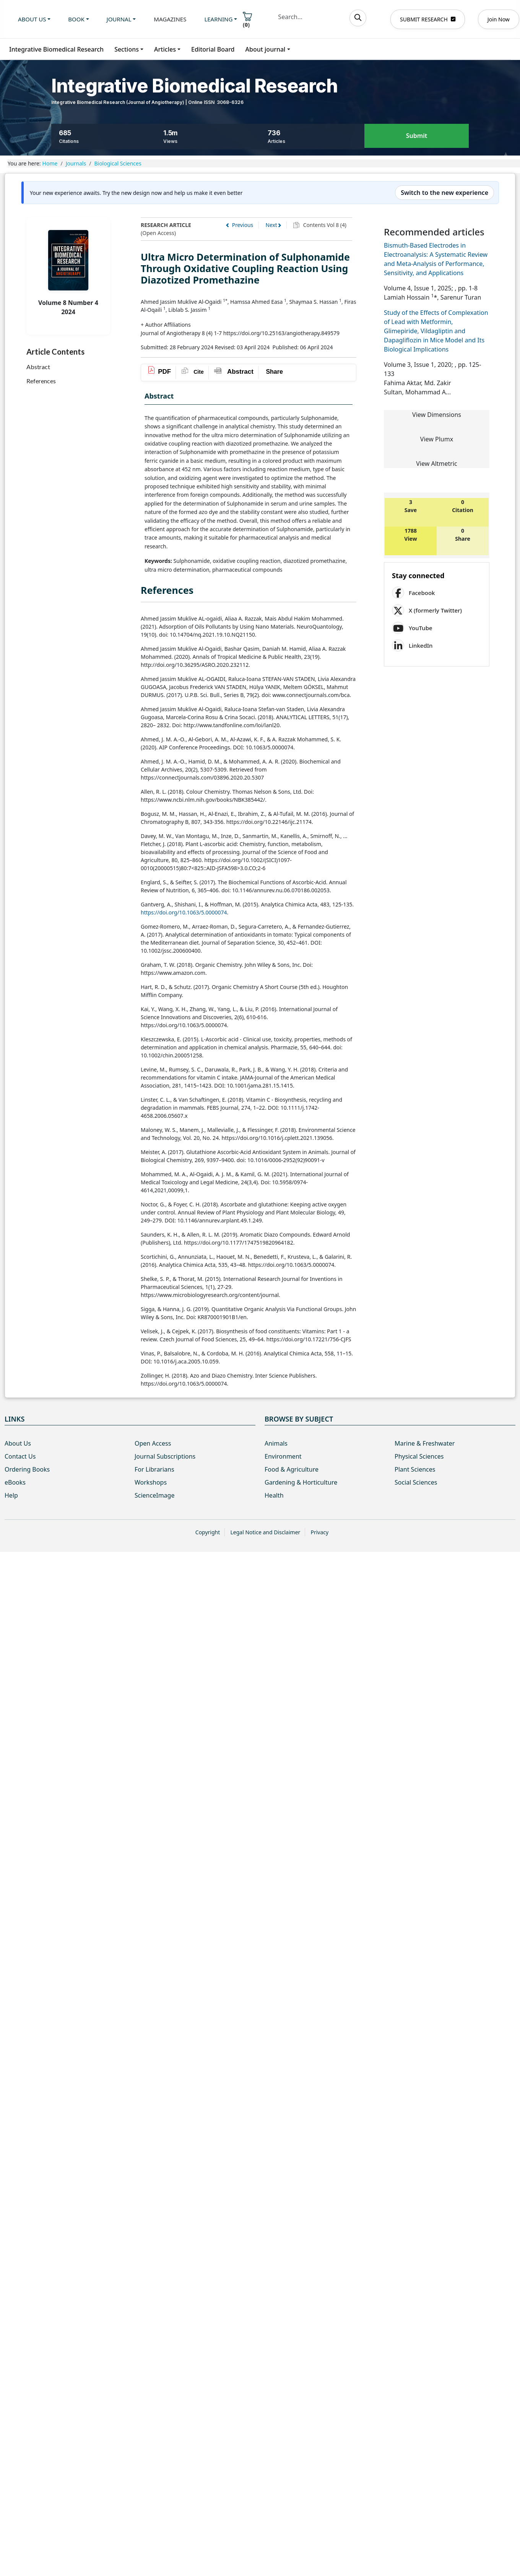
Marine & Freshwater (425, 1443)
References (41, 380)
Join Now (498, 19)
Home (50, 163)
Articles (165, 49)
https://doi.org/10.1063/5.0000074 (184, 912)
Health (274, 1495)
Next (270, 225)
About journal (265, 49)
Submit (416, 136)
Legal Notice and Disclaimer (265, 1532)
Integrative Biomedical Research (56, 49)
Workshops (151, 1482)
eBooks (15, 1482)
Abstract (38, 366)
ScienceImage (154, 1495)
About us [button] (32, 19)
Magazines (170, 19)
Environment (283, 1456)
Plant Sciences (415, 1469)
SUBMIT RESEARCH (427, 19)
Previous (241, 225)
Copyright (207, 1532)
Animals (276, 1443)
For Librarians (154, 1469)
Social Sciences (416, 1482)
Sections (126, 49)
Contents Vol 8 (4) (323, 225)
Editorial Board (213, 49)
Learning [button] (218, 19)
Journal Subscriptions (165, 1456)
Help (11, 1495)
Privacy (319, 1532)
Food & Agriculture (291, 1469)
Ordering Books (27, 1469)
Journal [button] (119, 19)
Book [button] (76, 19)
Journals (76, 163)
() (247, 20)
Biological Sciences (117, 163)
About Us (18, 1443)
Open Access (153, 1443)
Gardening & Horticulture (301, 1482)
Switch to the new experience (444, 192)
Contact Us (20, 1456)
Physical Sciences (419, 1456)
